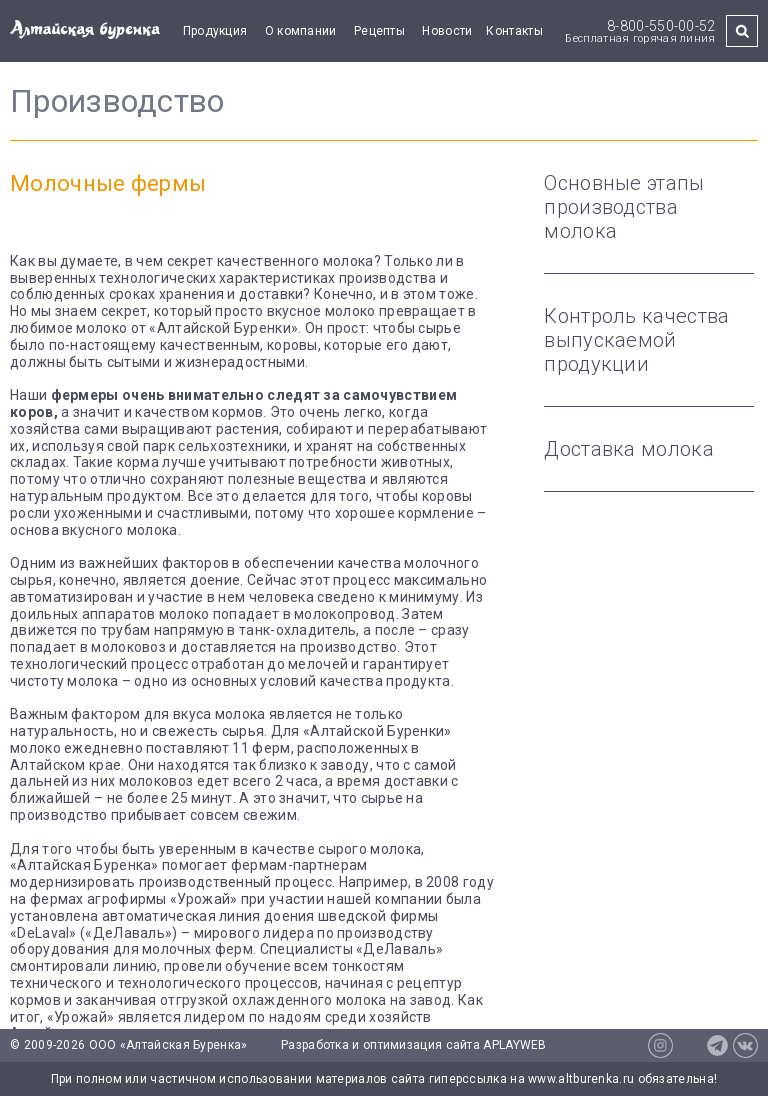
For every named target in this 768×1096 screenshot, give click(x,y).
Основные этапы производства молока (624, 207)
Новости (447, 31)
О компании (301, 31)
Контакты (514, 31)
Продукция (215, 31)
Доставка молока (629, 449)
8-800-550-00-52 (661, 26)
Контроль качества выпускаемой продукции (636, 340)
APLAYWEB (514, 1045)
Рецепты (379, 31)
